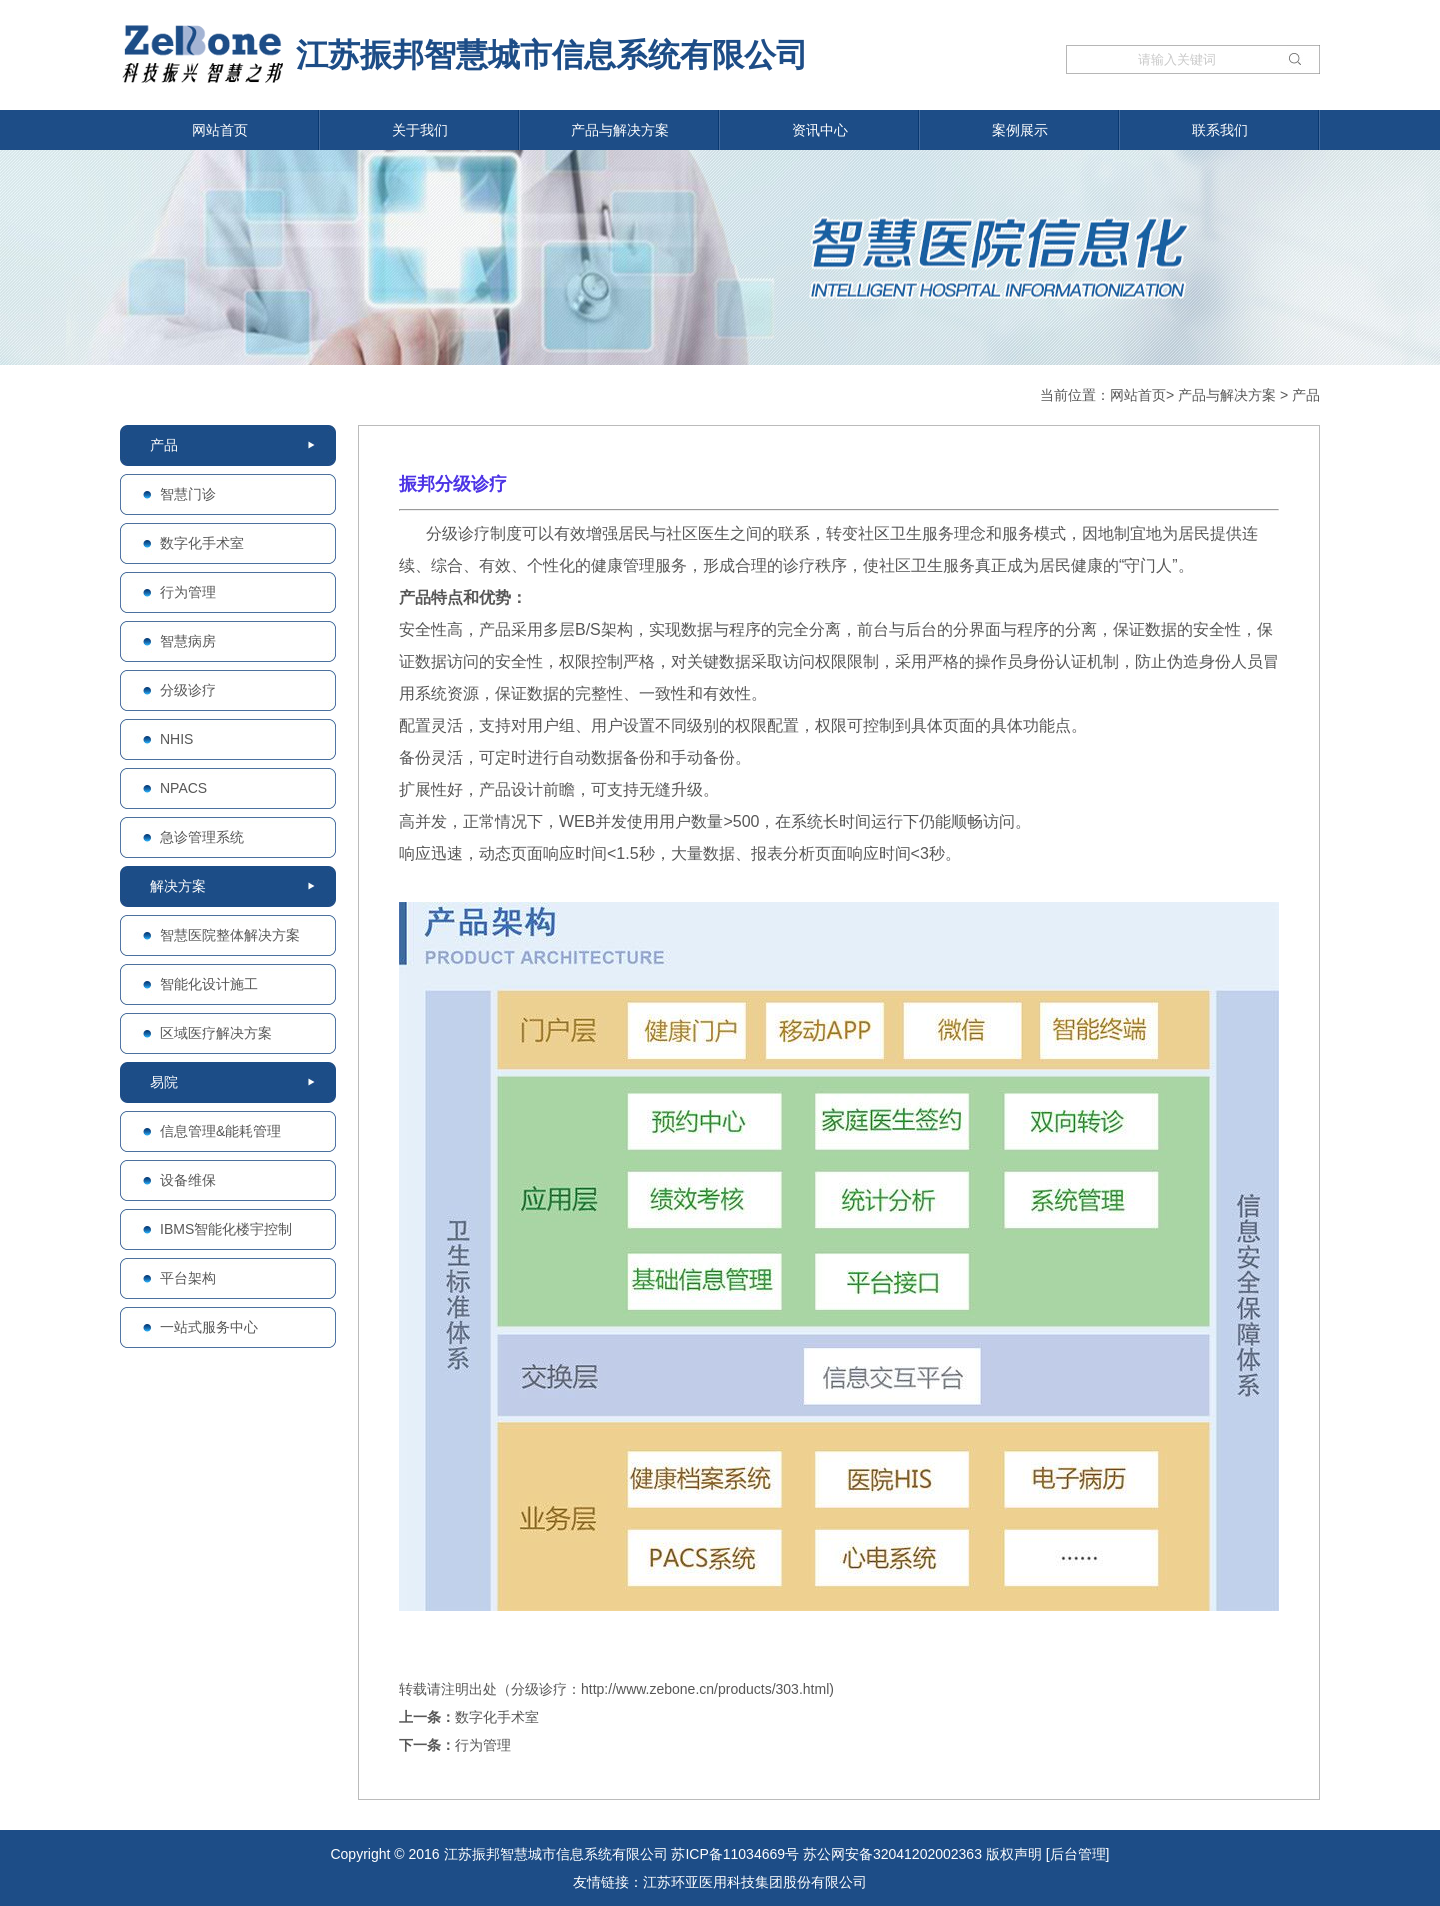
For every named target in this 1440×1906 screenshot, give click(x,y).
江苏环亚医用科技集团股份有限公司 (755, 1882)
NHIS (176, 739)
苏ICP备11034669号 (735, 1854)
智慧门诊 (188, 494)
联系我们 (1220, 130)
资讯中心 (820, 130)
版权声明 (1014, 1854)
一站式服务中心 (209, 1327)
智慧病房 (188, 641)
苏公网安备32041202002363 (892, 1854)
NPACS (183, 788)
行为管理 (188, 592)
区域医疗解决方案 (216, 1033)
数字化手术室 (202, 543)
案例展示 (1020, 130)
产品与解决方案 (620, 130)
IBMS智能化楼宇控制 (226, 1229)
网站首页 (220, 130)
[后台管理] (1078, 1854)
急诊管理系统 (202, 837)
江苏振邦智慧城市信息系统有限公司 (464, 53)
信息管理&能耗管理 (220, 1131)
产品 (1306, 395)
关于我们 (420, 130)
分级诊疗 (188, 690)
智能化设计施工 (209, 984)
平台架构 (188, 1278)
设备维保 (188, 1180)
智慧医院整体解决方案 (230, 935)
